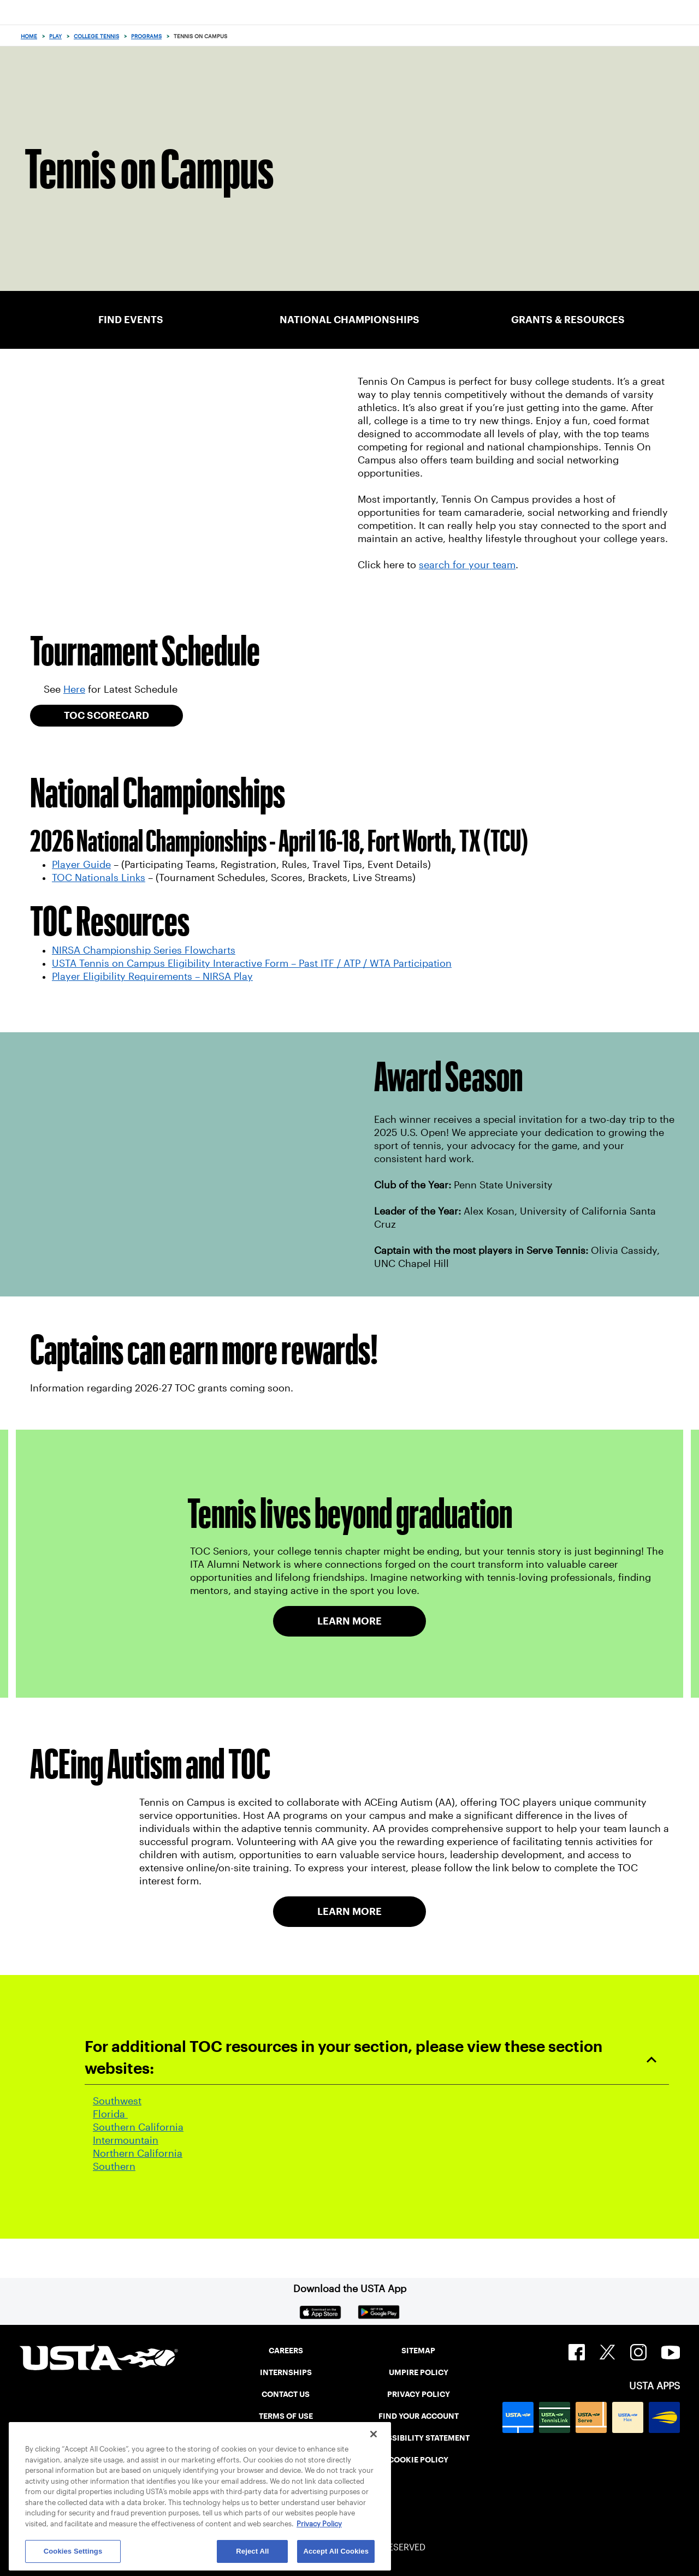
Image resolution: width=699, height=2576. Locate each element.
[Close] (374, 2434)
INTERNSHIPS (286, 2372)
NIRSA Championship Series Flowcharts (143, 950)
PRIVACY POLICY (418, 2394)
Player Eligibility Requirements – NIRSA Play (152, 976)
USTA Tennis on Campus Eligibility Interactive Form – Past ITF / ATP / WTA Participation (252, 963)
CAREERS (286, 2350)
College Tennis (96, 36)
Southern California (138, 2127)
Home (29, 36)
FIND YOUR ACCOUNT (418, 2416)
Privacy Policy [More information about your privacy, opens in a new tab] (319, 2524)
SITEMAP (418, 2350)
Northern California (137, 2153)
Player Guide (81, 864)
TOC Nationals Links (98, 877)
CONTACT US (286, 2394)
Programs (146, 36)
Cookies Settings (73, 2551)
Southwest (117, 2101)
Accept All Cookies (336, 2551)
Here (74, 689)
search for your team (467, 565)
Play (55, 36)
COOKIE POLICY (418, 2459)
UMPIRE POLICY (418, 2372)
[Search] (687, 36)
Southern (114, 2166)
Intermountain (125, 2140)
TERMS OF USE (286, 2416)
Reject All (252, 2551)
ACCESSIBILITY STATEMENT (418, 2438)
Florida (110, 2114)
